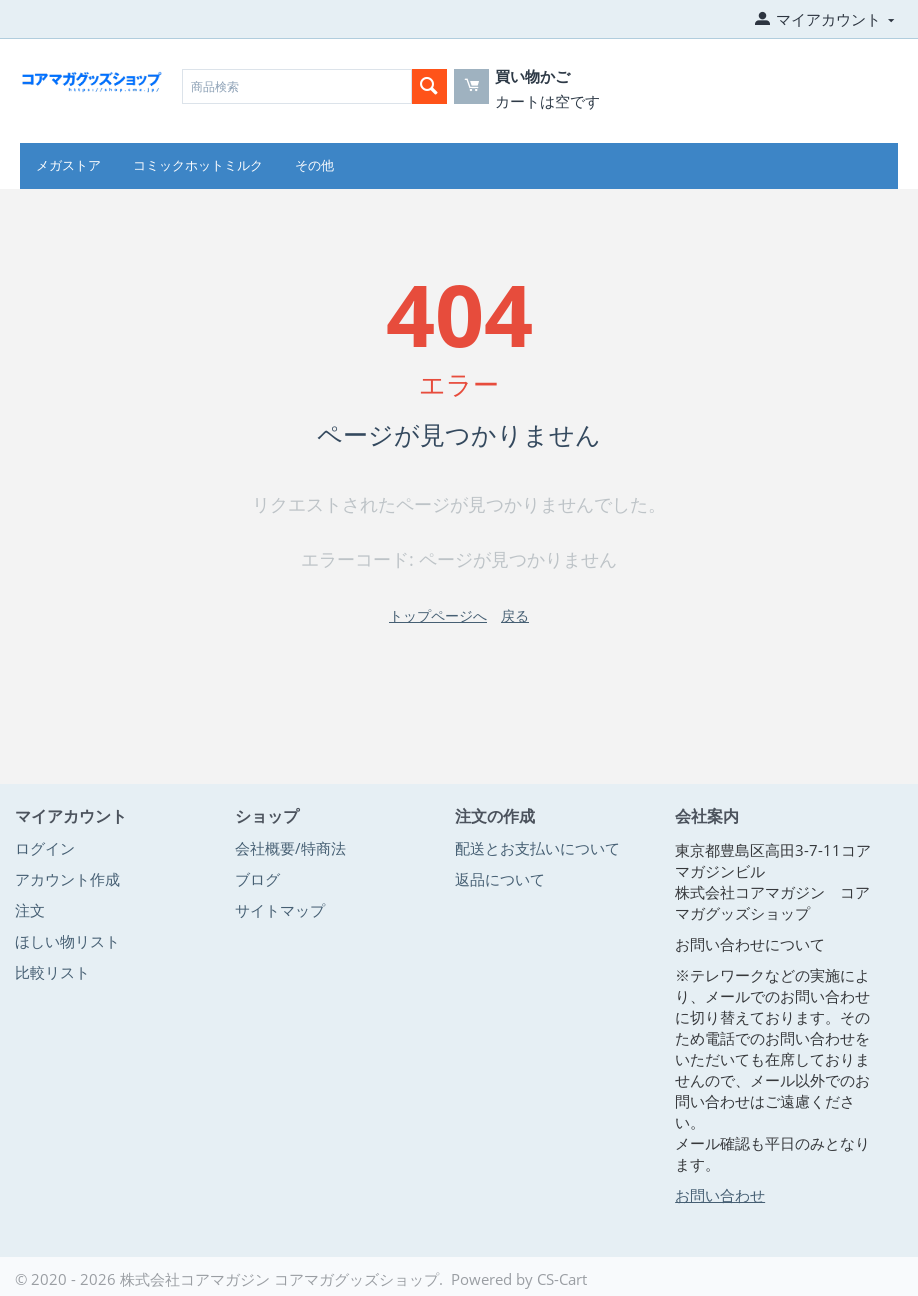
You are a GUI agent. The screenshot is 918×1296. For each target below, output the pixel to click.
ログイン (45, 848)
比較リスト (52, 972)
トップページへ (438, 615)
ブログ (257, 879)
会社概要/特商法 (290, 848)
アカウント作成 (67, 879)
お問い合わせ (720, 1195)
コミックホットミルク (198, 165)
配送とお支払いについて (537, 848)
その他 (314, 165)
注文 (30, 910)
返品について (500, 879)
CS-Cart (562, 1279)
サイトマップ (280, 910)
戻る (515, 615)
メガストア (68, 165)
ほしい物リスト (67, 941)
